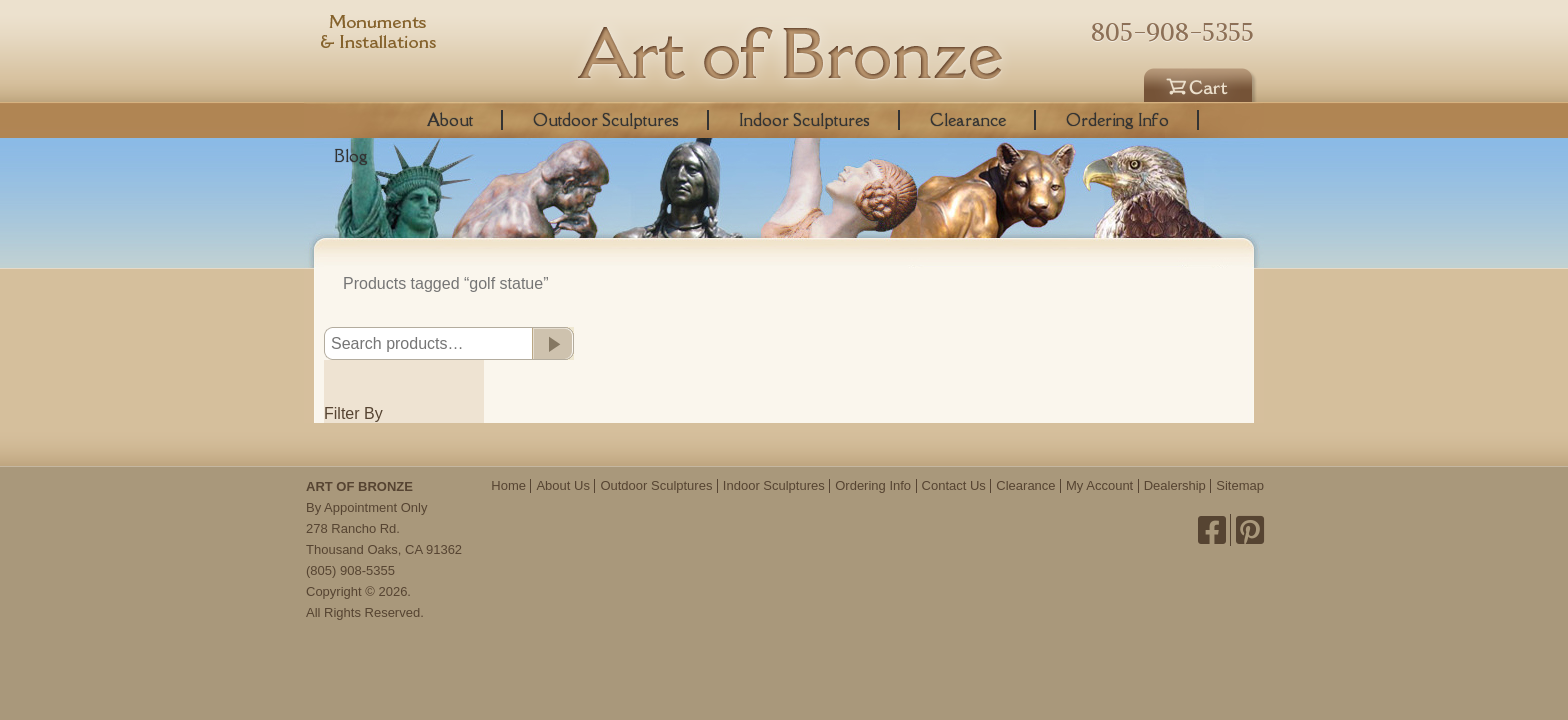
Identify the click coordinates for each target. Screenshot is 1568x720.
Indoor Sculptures (804, 120)
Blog (351, 156)
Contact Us (954, 485)
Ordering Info (1117, 120)
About (450, 120)
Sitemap (1240, 485)
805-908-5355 (1172, 32)
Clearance (968, 120)
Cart (1201, 82)
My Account (1099, 485)
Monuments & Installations (379, 35)
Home (508, 485)
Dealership (1175, 485)
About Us (562, 485)
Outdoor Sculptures (606, 120)
